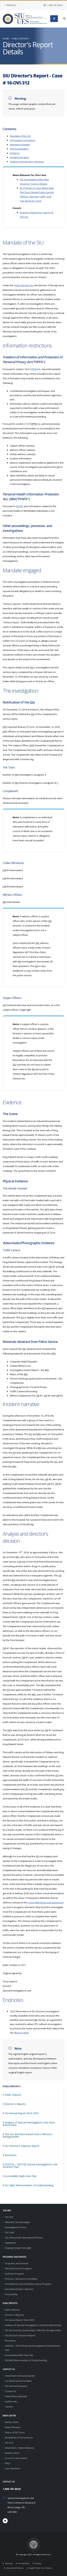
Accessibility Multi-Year (20, 2176)
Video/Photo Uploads (16, 2396)
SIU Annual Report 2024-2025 (19, 2320)
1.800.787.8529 (53, 5)
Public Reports (20, 38)
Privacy (37, 2563)
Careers (9, 2406)
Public (12, 2094)
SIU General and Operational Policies (24, 2237)
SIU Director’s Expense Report (20, 2335)
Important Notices (14, 2568)
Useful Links (11, 2401)
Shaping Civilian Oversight (18, 2247)
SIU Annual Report (21, 2113)
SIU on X (9, 2442)
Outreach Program (14, 2273)
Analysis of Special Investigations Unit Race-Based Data (33, 2325)
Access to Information (16, 2458)
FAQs (7, 2463)
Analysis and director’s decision (27, 161)
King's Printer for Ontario (40, 2568)
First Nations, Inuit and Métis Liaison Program (28, 2283)
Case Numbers (12, 2468)
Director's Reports (14, 2314)
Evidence (15, 153)
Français (10, 5)
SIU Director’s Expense (21, 2146)
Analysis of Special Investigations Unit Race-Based (29, 2124)
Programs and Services (17, 2263)
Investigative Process (15, 2227)
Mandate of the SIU (20, 136)
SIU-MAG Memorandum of (28, 2185)
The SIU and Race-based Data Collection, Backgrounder (33, 2330)
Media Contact (12, 2453)
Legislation (10, 2242)
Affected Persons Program (18, 2268)
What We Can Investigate (17, 2222)
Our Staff (9, 2232)
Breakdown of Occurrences (19, 2437)
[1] (57, 782)
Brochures (10, 2340)
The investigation (19, 148)
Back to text (21, 2032)
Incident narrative (19, 157)
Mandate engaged (20, 144)
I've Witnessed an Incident (18, 2380)
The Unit (9, 2217)
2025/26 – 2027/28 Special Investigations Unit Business (30, 2166)
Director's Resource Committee (21, 2278)
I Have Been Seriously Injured (19, 2375)
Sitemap (8, 2563)
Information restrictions (22, 140)
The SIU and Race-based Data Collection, (27, 2135)
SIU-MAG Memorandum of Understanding (26, 2360)
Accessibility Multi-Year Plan (19, 2355)
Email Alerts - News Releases (19, 2447)
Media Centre (12, 2422)
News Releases (13, 2427)
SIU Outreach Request (16, 2386)
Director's (14, 2104)
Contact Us (10, 2391)
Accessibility (11, 2294)
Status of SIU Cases (15, 2432)
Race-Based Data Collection (19, 2289)
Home (6, 38)
